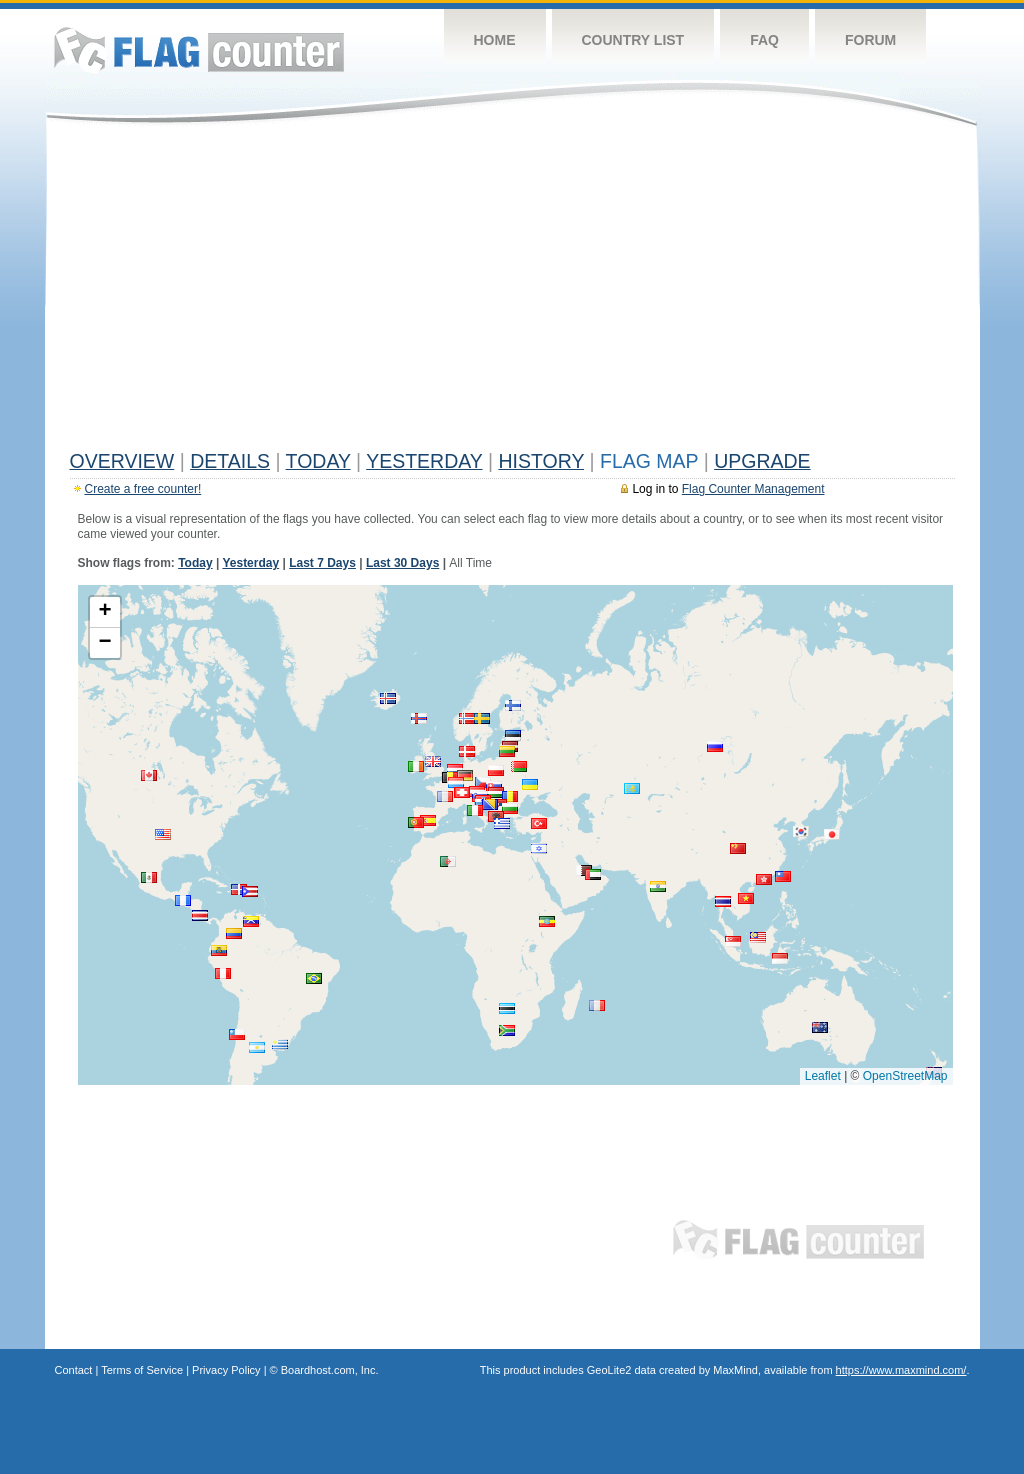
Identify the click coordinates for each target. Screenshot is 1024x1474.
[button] (513, 735)
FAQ (764, 40)
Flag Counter (199, 49)
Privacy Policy (226, 1370)
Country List (633, 40)
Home (495, 40)
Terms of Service (142, 1370)
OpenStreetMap (905, 1076)
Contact (74, 1370)
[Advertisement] (512, 292)
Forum (870, 40)
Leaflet (823, 1076)
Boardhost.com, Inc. (330, 1370)
